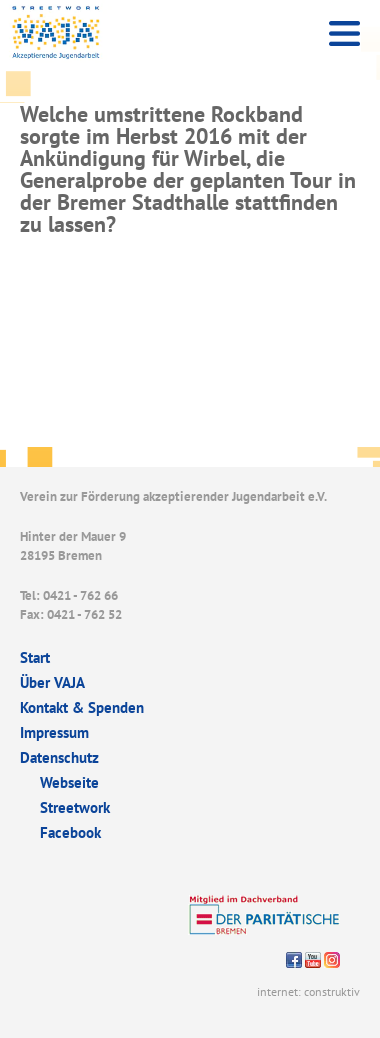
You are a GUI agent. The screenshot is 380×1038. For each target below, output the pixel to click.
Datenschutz (59, 757)
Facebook (70, 832)
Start (35, 657)
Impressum (54, 732)
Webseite (69, 782)
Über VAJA (52, 682)
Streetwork (75, 807)
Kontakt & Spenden (82, 707)
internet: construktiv (308, 991)
